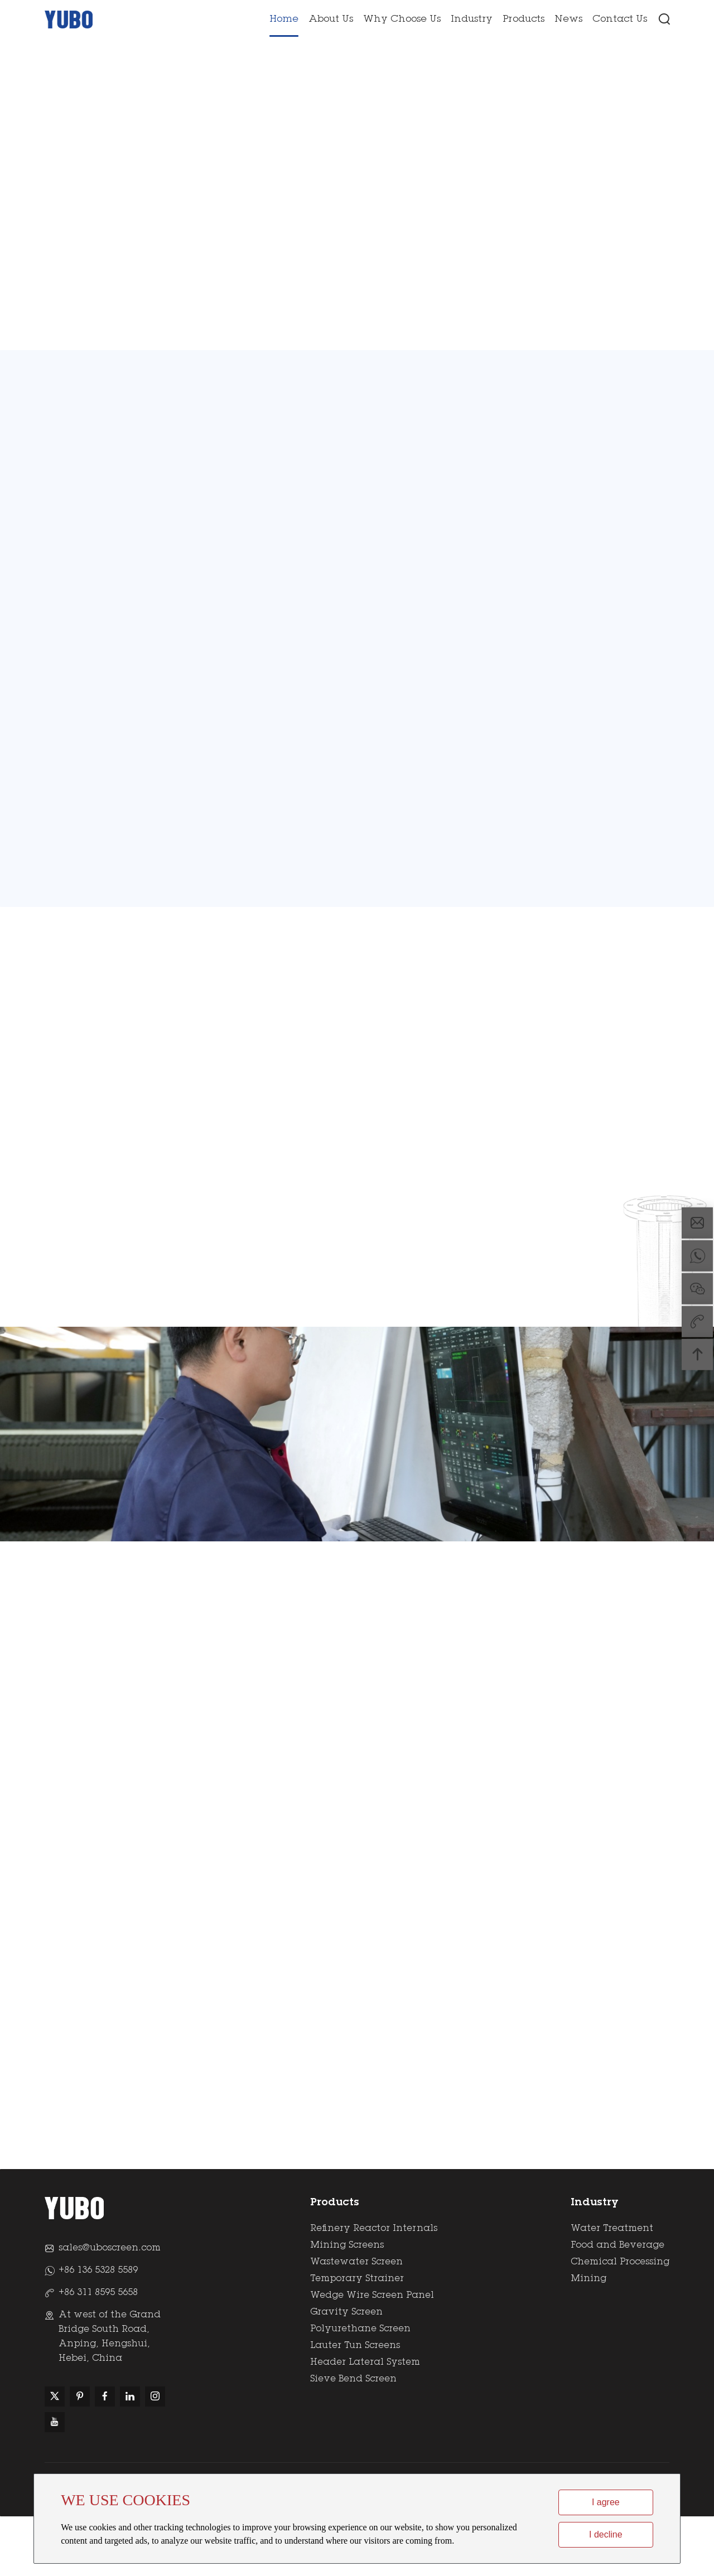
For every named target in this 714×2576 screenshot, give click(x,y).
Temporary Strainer (357, 2336)
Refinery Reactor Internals (373, 2286)
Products (523, 17)
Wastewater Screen (356, 2319)
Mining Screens (347, 2302)
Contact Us (619, 17)
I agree (606, 2502)
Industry (472, 17)
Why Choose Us (402, 17)
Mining (588, 2336)
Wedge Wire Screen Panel (372, 2353)
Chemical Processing (620, 2319)
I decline (606, 2534)
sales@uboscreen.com (110, 2307)
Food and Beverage (617, 2302)
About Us (330, 17)
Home (283, 17)
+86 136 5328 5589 (98, 2330)
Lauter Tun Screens (355, 2403)
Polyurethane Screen (360, 2386)
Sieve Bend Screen (353, 2436)
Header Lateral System (365, 2419)
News (568, 17)
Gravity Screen (346, 2369)
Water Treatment (612, 2286)
